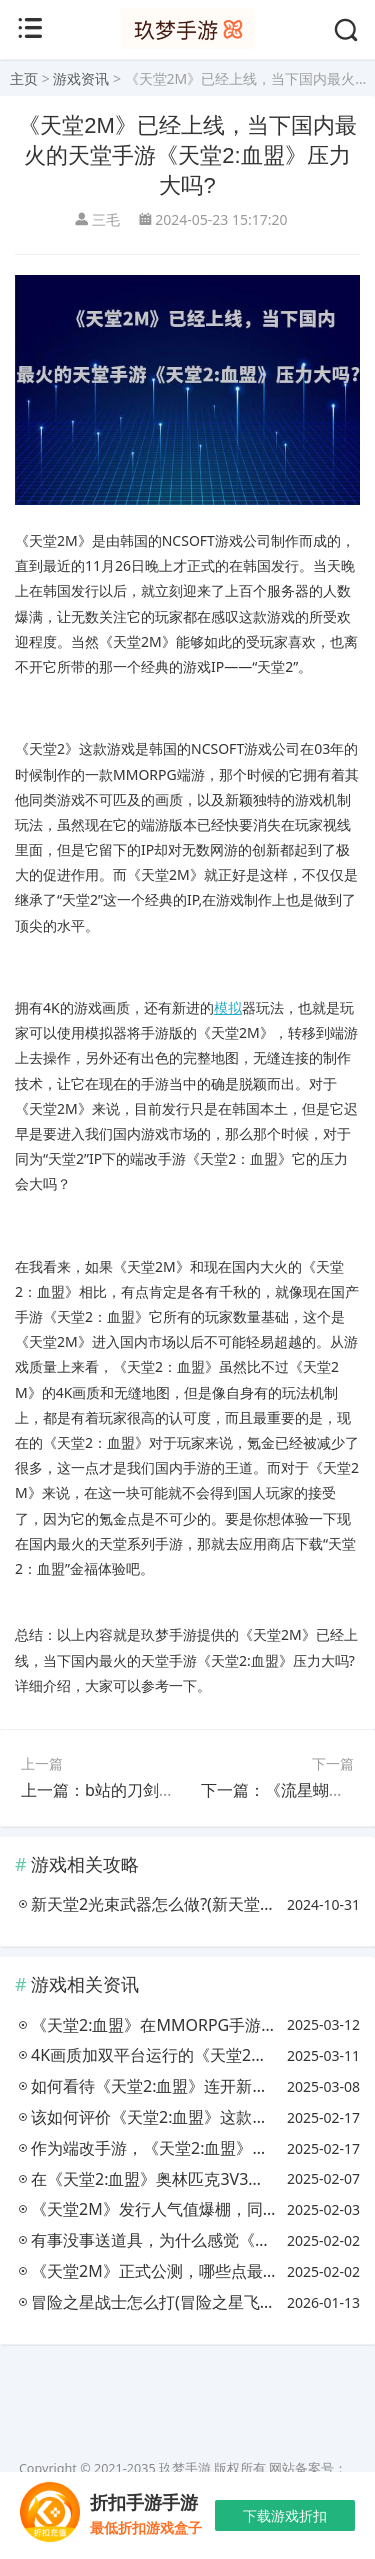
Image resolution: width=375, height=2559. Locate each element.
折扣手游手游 (144, 2503)
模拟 (228, 1007)
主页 (24, 78)
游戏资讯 (81, 78)
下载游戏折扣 (285, 2515)
